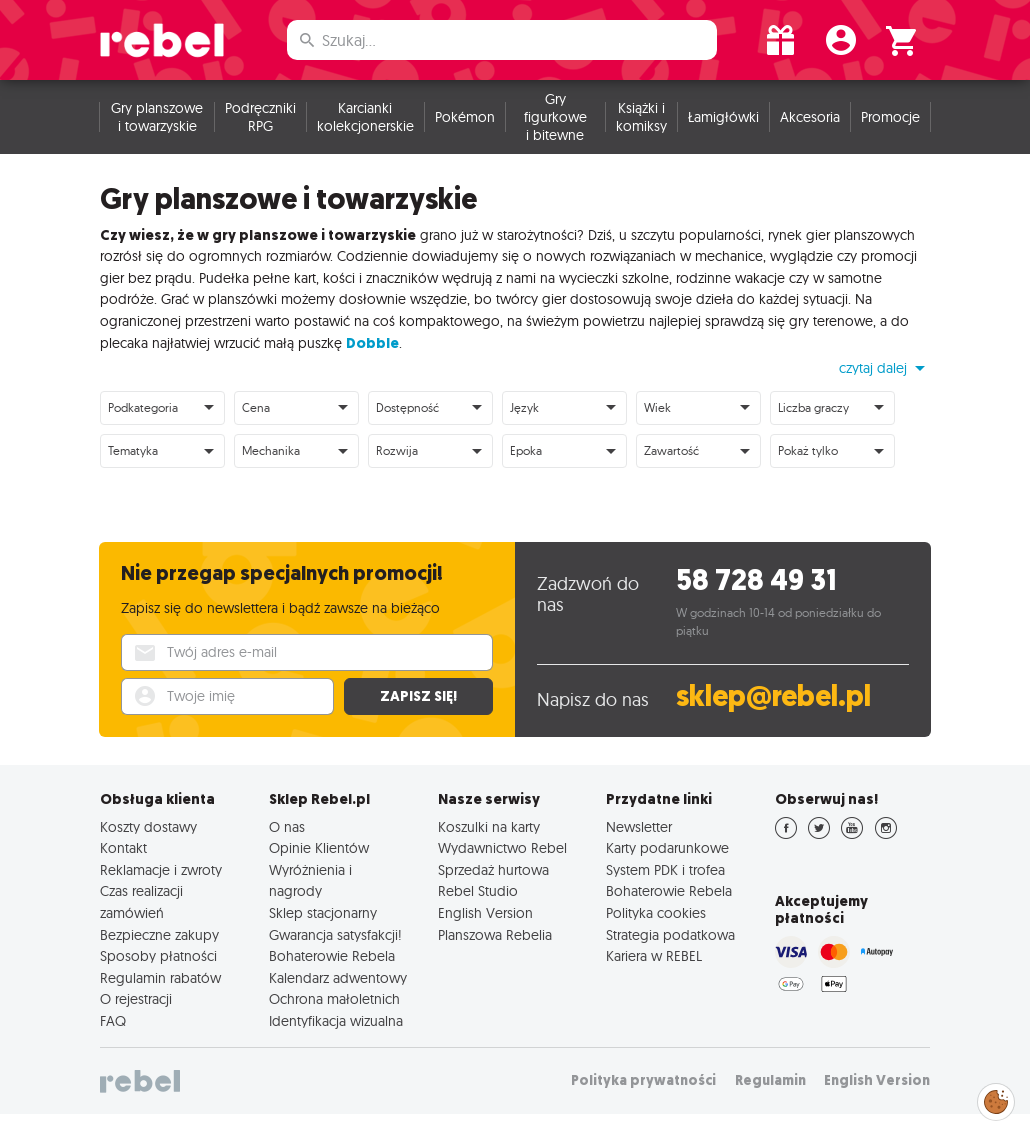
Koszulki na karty (489, 827)
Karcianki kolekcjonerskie (365, 117)
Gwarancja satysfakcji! (335, 935)
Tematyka (133, 450)
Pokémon (465, 117)
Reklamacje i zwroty (161, 870)
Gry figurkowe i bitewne (555, 117)
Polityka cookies (656, 913)
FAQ (113, 1021)
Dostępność (407, 407)
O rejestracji (136, 999)
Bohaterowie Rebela (332, 956)
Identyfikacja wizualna (336, 1021)
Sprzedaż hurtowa (493, 870)
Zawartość (671, 450)
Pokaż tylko (808, 450)
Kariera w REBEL (654, 956)
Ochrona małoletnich (334, 999)
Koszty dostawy (148, 827)
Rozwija (397, 450)
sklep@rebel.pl (773, 696)
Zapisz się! (418, 696)
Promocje (890, 117)
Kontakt (123, 848)
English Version (485, 913)
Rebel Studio (478, 891)
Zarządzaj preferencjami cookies (996, 1098)
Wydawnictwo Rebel (502, 848)
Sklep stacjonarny (323, 913)
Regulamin (770, 1080)
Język (524, 407)
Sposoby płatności (158, 956)
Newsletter (639, 827)
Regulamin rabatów (160, 978)
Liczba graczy (813, 407)
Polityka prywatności (643, 1080)
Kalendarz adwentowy (338, 978)
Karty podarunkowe (667, 848)
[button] (884, 368)
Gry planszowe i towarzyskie (157, 117)
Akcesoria (810, 117)
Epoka (526, 450)
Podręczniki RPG (260, 117)
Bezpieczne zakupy (159, 935)
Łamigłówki (723, 117)
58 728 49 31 (756, 580)
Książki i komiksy (641, 117)
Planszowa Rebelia (495, 935)
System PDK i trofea (665, 870)
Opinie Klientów (319, 848)
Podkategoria (143, 407)
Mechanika (271, 450)
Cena (256, 407)
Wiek (657, 407)
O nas (287, 827)
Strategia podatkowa (670, 935)
